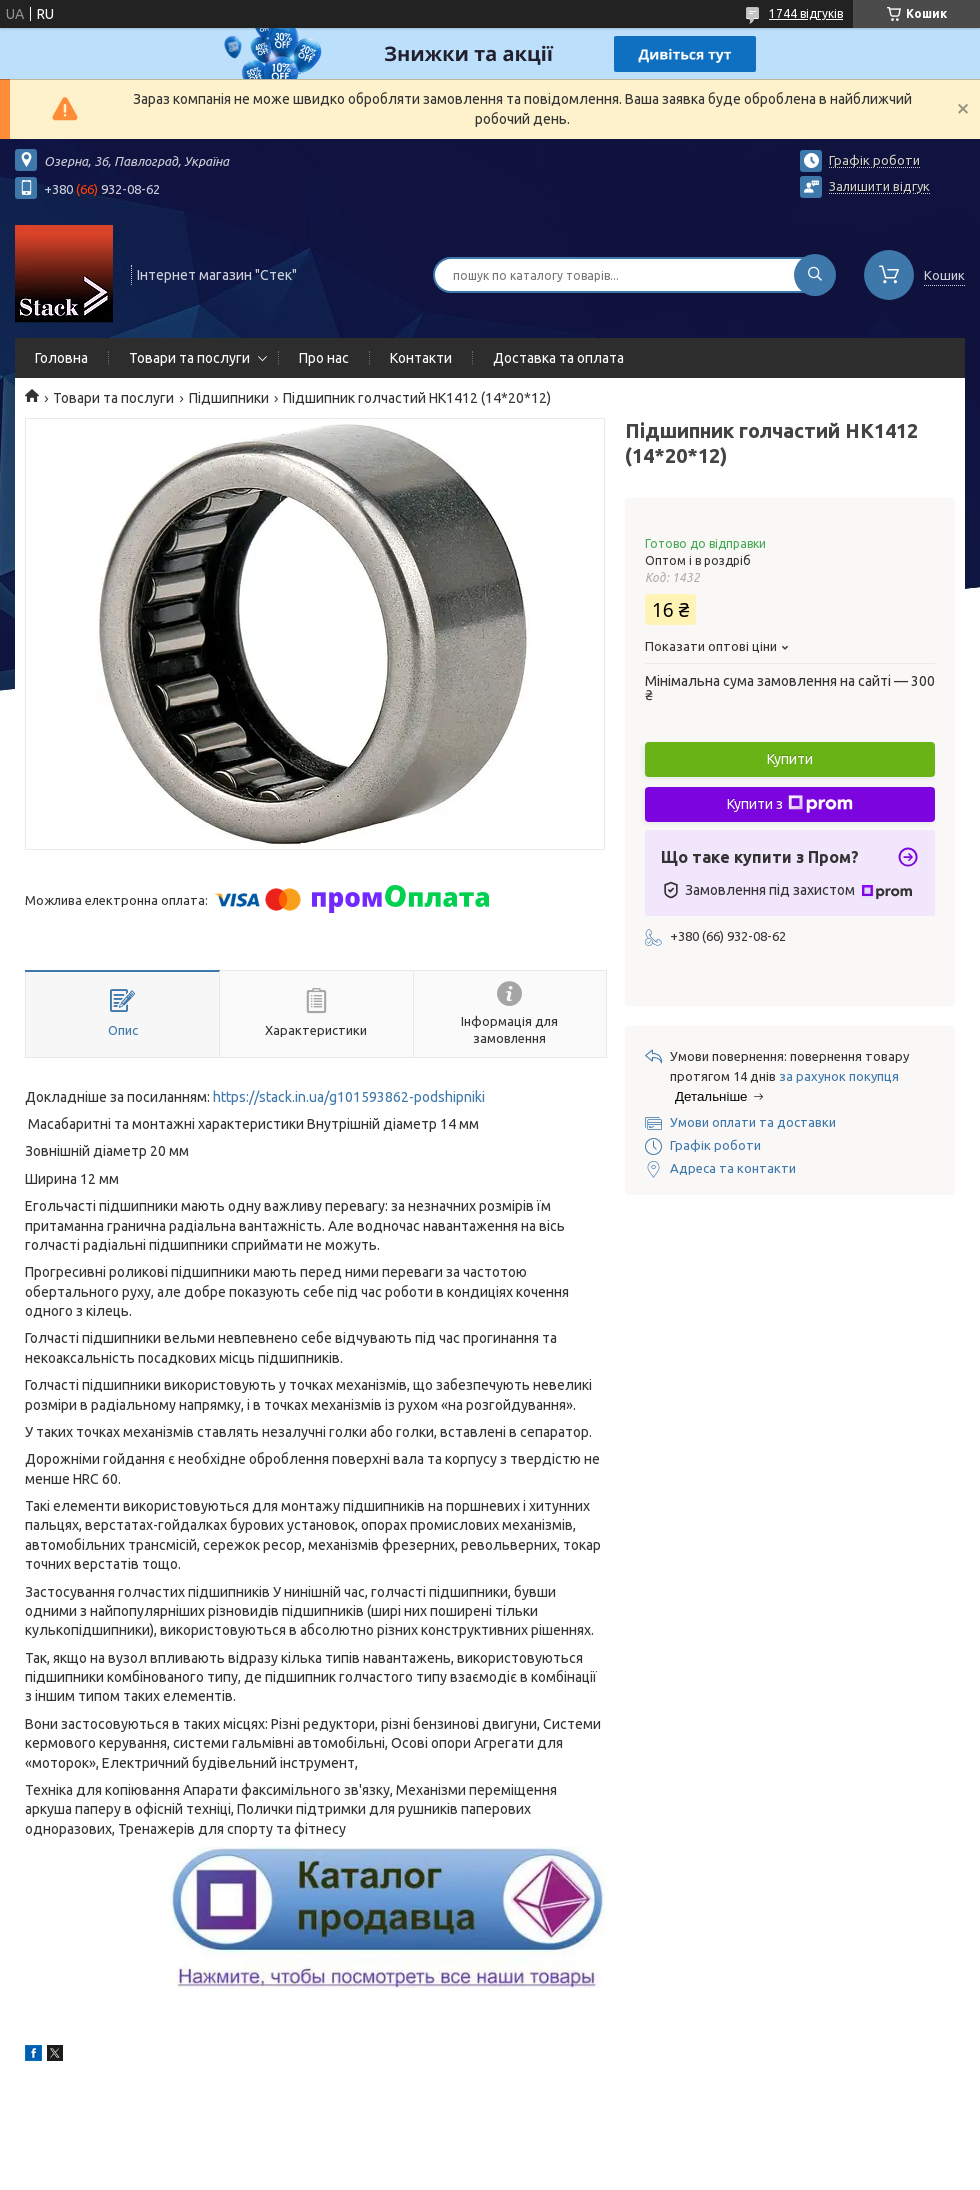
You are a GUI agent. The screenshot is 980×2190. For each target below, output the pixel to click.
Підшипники (229, 398)
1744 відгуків (806, 13)
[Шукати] (815, 275)
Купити (790, 759)
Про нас (324, 358)
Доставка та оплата (558, 358)
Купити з (790, 804)
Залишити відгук (879, 186)
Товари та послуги (189, 358)
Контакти (421, 358)
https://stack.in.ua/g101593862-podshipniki (349, 1097)
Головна (61, 358)
